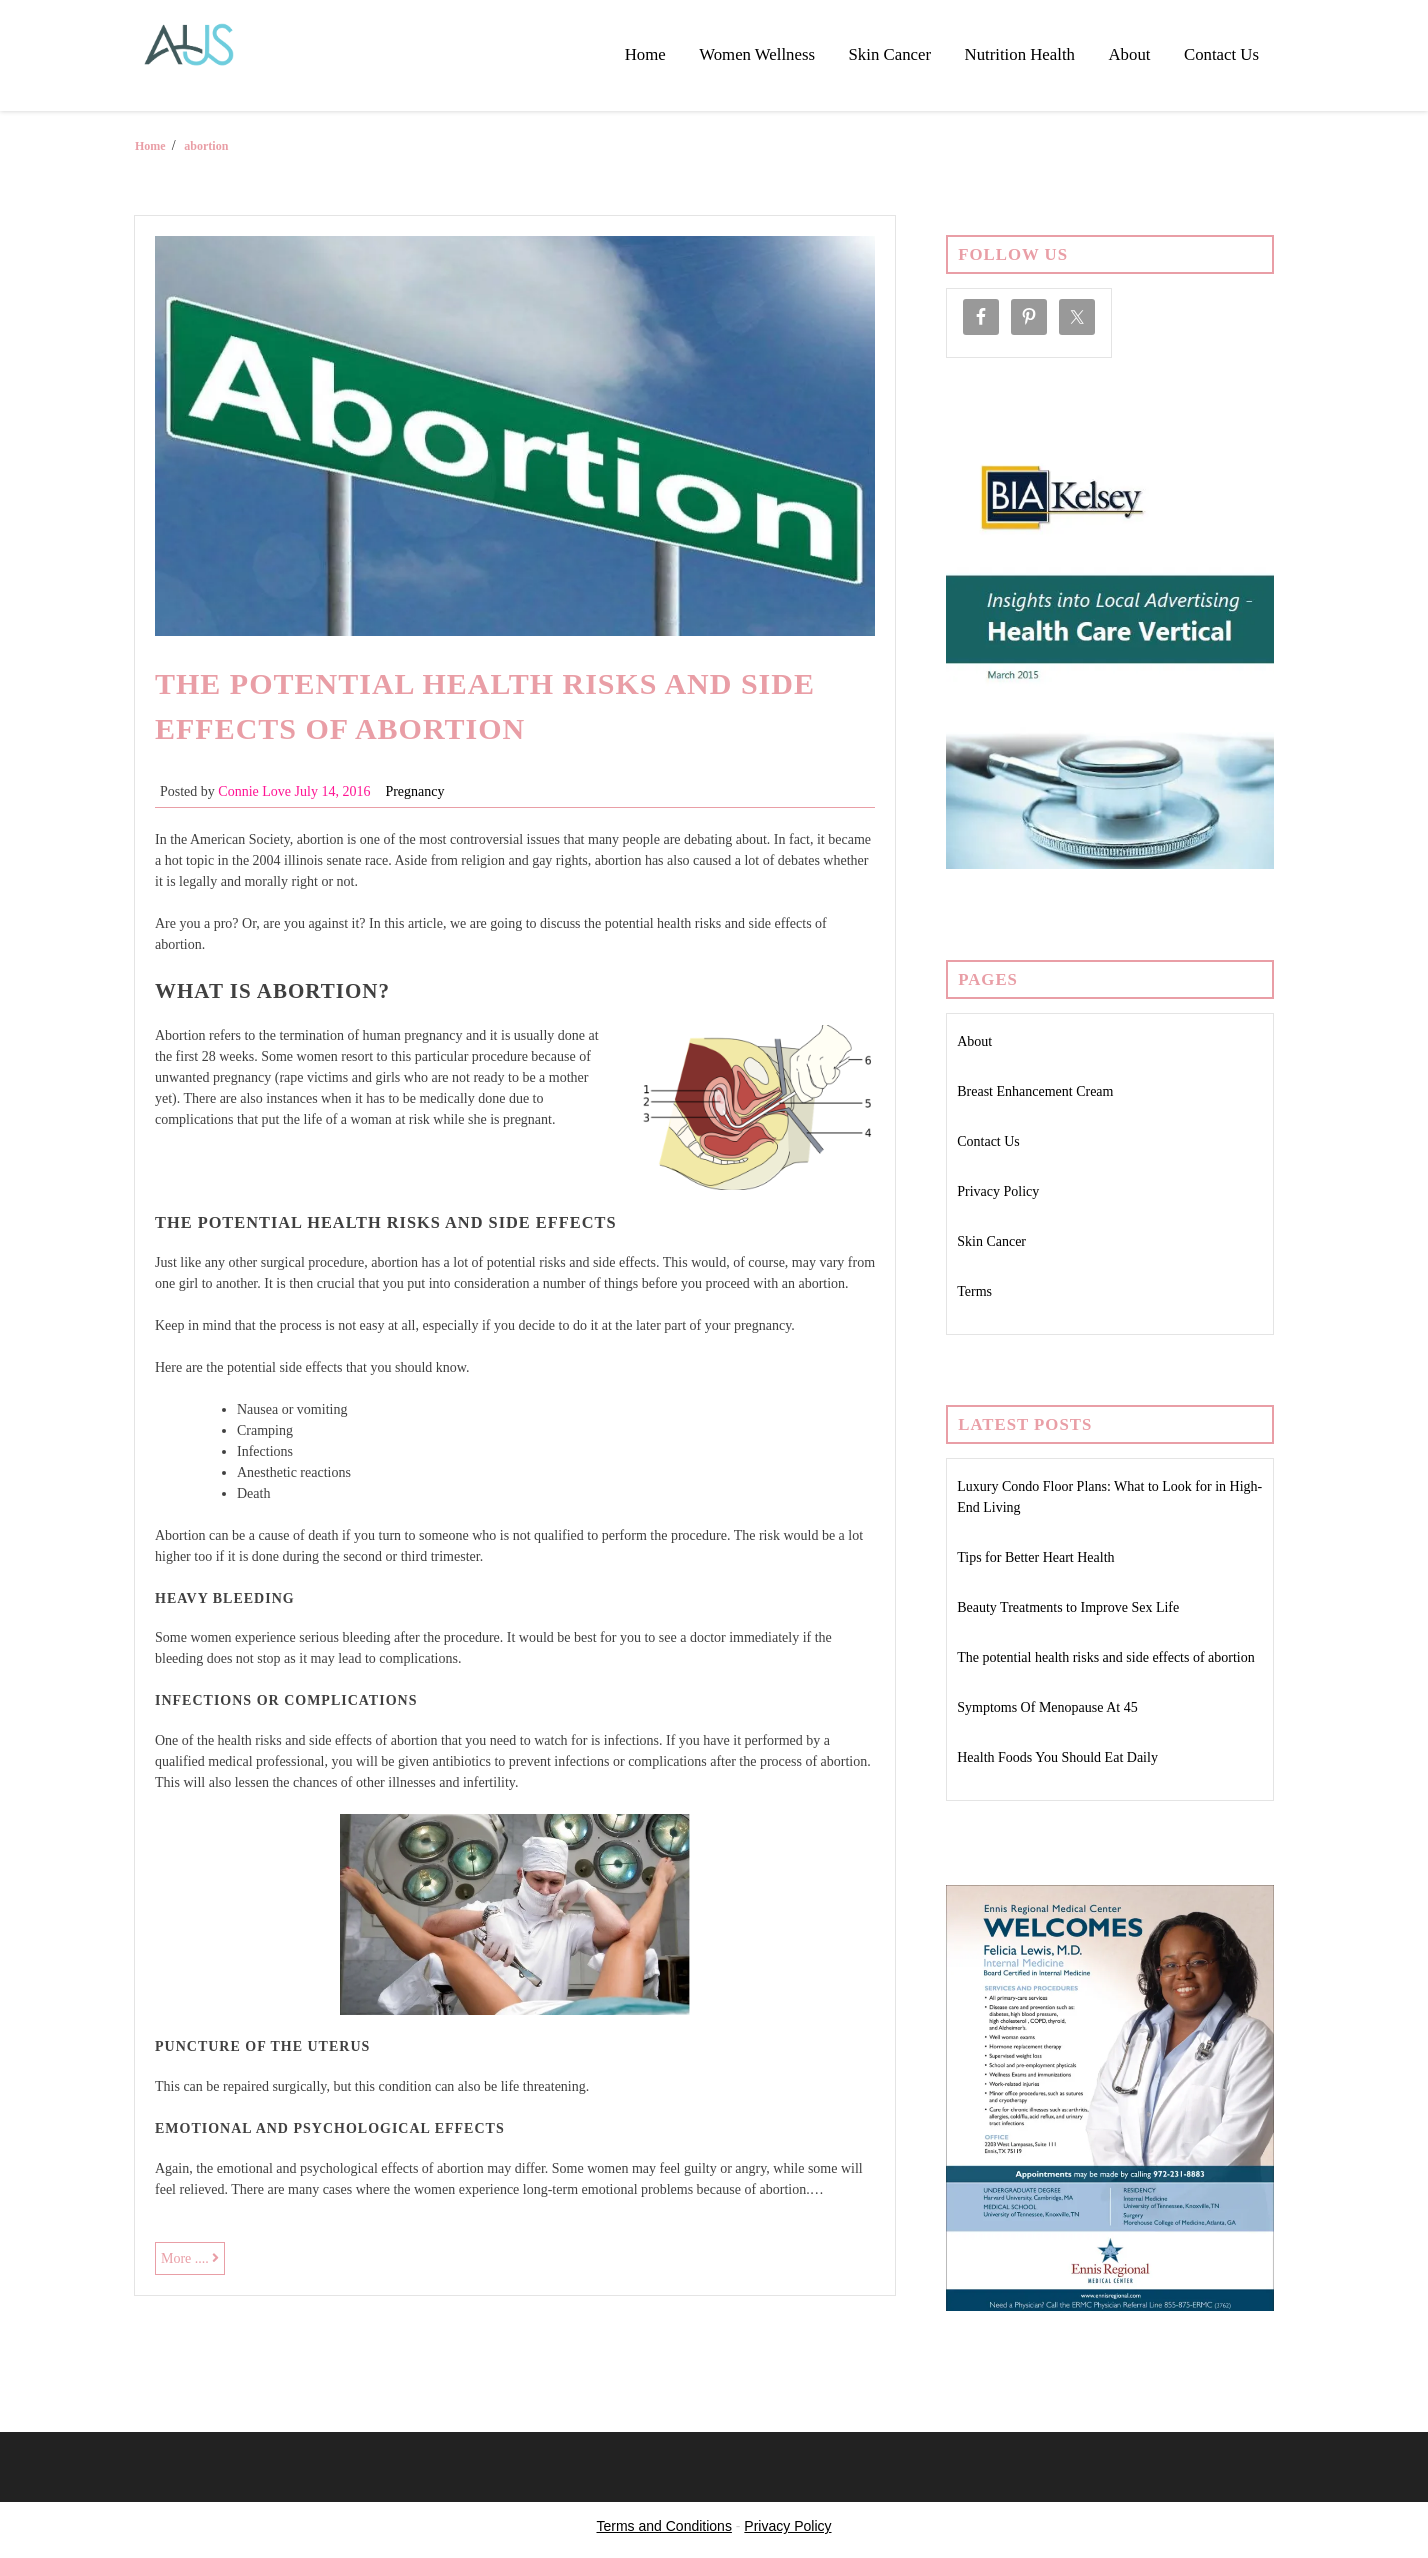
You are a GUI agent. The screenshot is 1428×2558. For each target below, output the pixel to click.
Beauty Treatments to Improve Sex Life (1068, 1607)
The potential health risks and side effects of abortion (1106, 1657)
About (1130, 54)
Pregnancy (414, 791)
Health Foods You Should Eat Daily (1057, 1757)
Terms (974, 1291)
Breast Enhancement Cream (1035, 1091)
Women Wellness (757, 54)
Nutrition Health (1020, 54)
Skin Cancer (890, 54)
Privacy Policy (998, 1191)
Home (645, 54)
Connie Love (254, 791)
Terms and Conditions (664, 2526)
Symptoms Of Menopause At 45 (1047, 1707)
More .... (193, 2261)
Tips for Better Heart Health (1035, 1557)
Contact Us (1221, 54)
